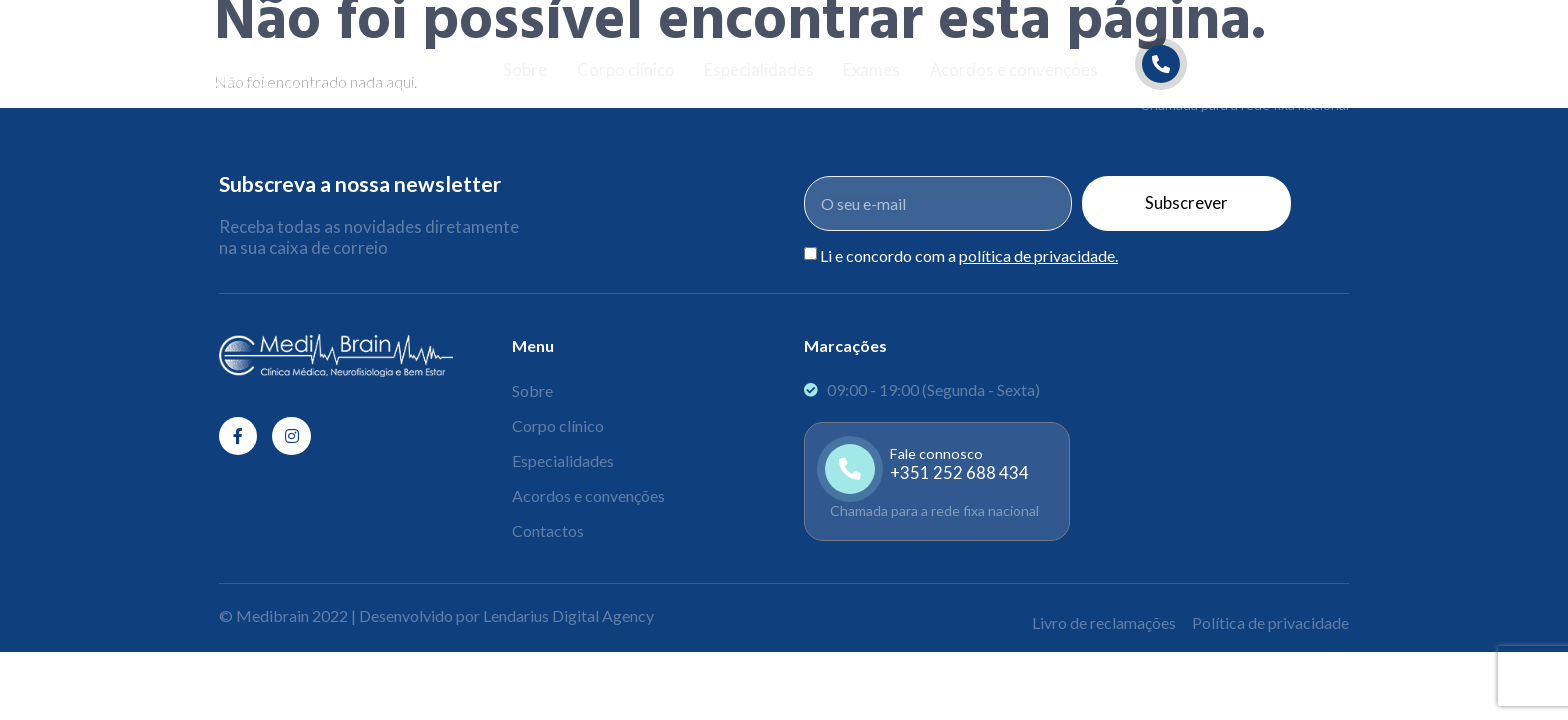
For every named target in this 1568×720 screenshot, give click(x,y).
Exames (872, 70)
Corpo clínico (624, 70)
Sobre (523, 70)
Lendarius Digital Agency (568, 615)
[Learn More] (1245, 78)
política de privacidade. (1038, 255)
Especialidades (758, 70)
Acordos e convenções (1015, 70)
